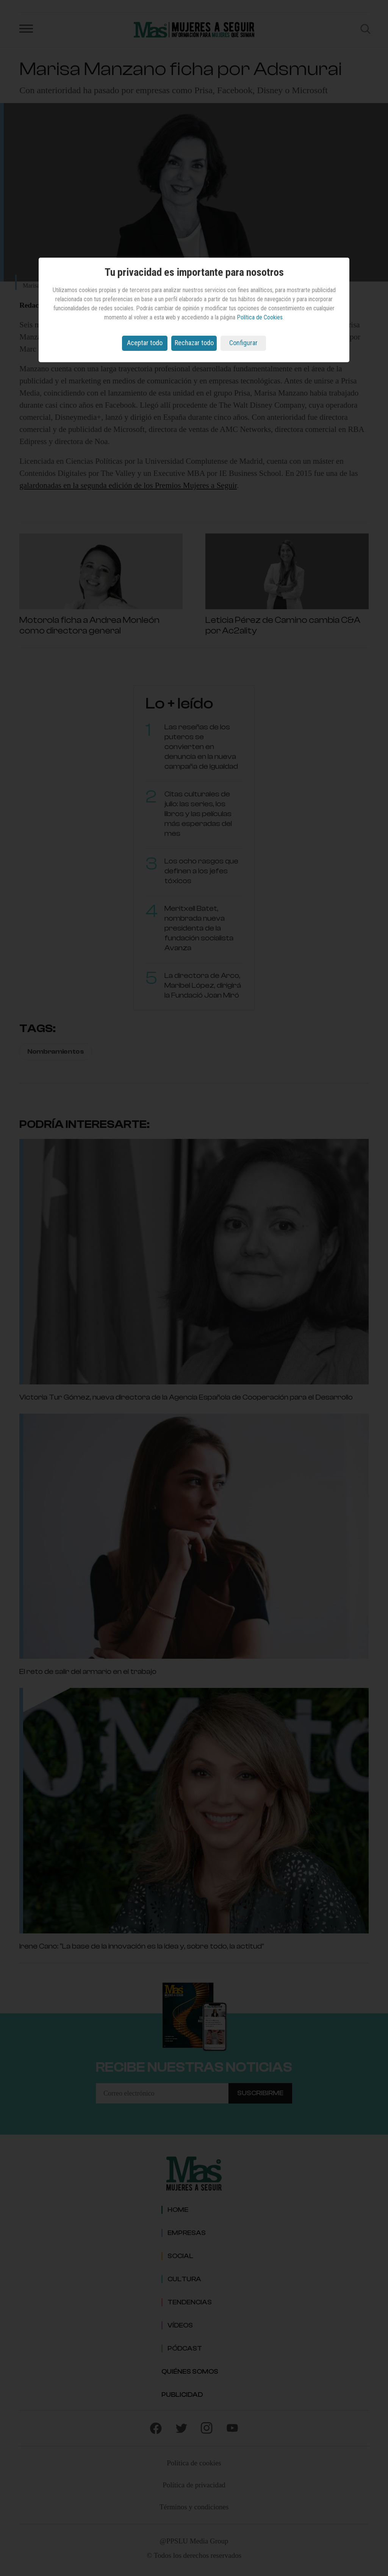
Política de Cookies (260, 317)
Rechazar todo (194, 343)
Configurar (243, 343)
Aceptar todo (145, 343)
